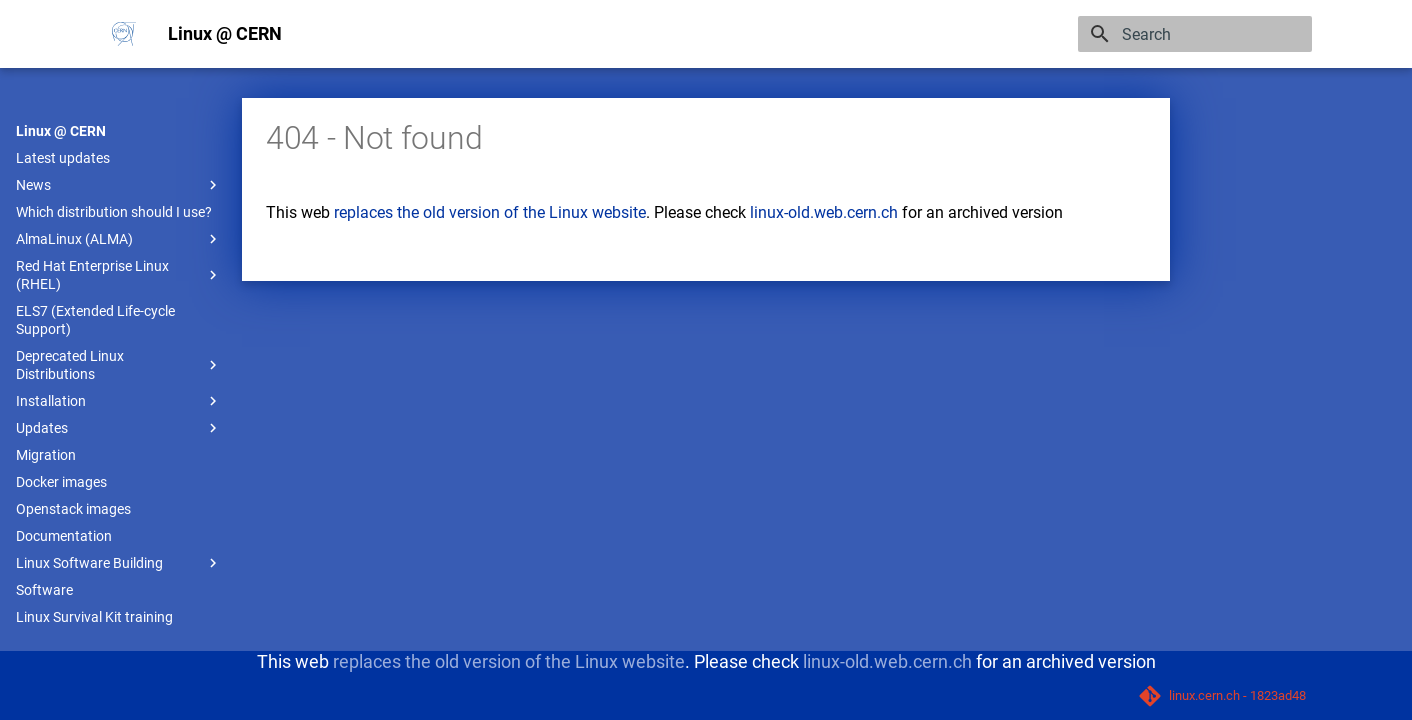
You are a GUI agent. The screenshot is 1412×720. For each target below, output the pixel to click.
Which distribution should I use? (114, 212)
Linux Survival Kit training (94, 617)
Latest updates (63, 158)
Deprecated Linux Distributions (119, 365)
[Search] (1195, 34)
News (119, 185)
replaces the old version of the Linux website (490, 212)
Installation (119, 401)
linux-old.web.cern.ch (824, 212)
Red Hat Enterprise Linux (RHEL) (119, 275)
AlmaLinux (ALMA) (119, 239)
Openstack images (73, 509)
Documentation (64, 536)
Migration (46, 455)
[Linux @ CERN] (124, 34)
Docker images (61, 482)
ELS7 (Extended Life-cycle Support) (95, 320)
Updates (119, 428)
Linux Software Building (119, 563)
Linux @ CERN (61, 131)
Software (44, 590)
